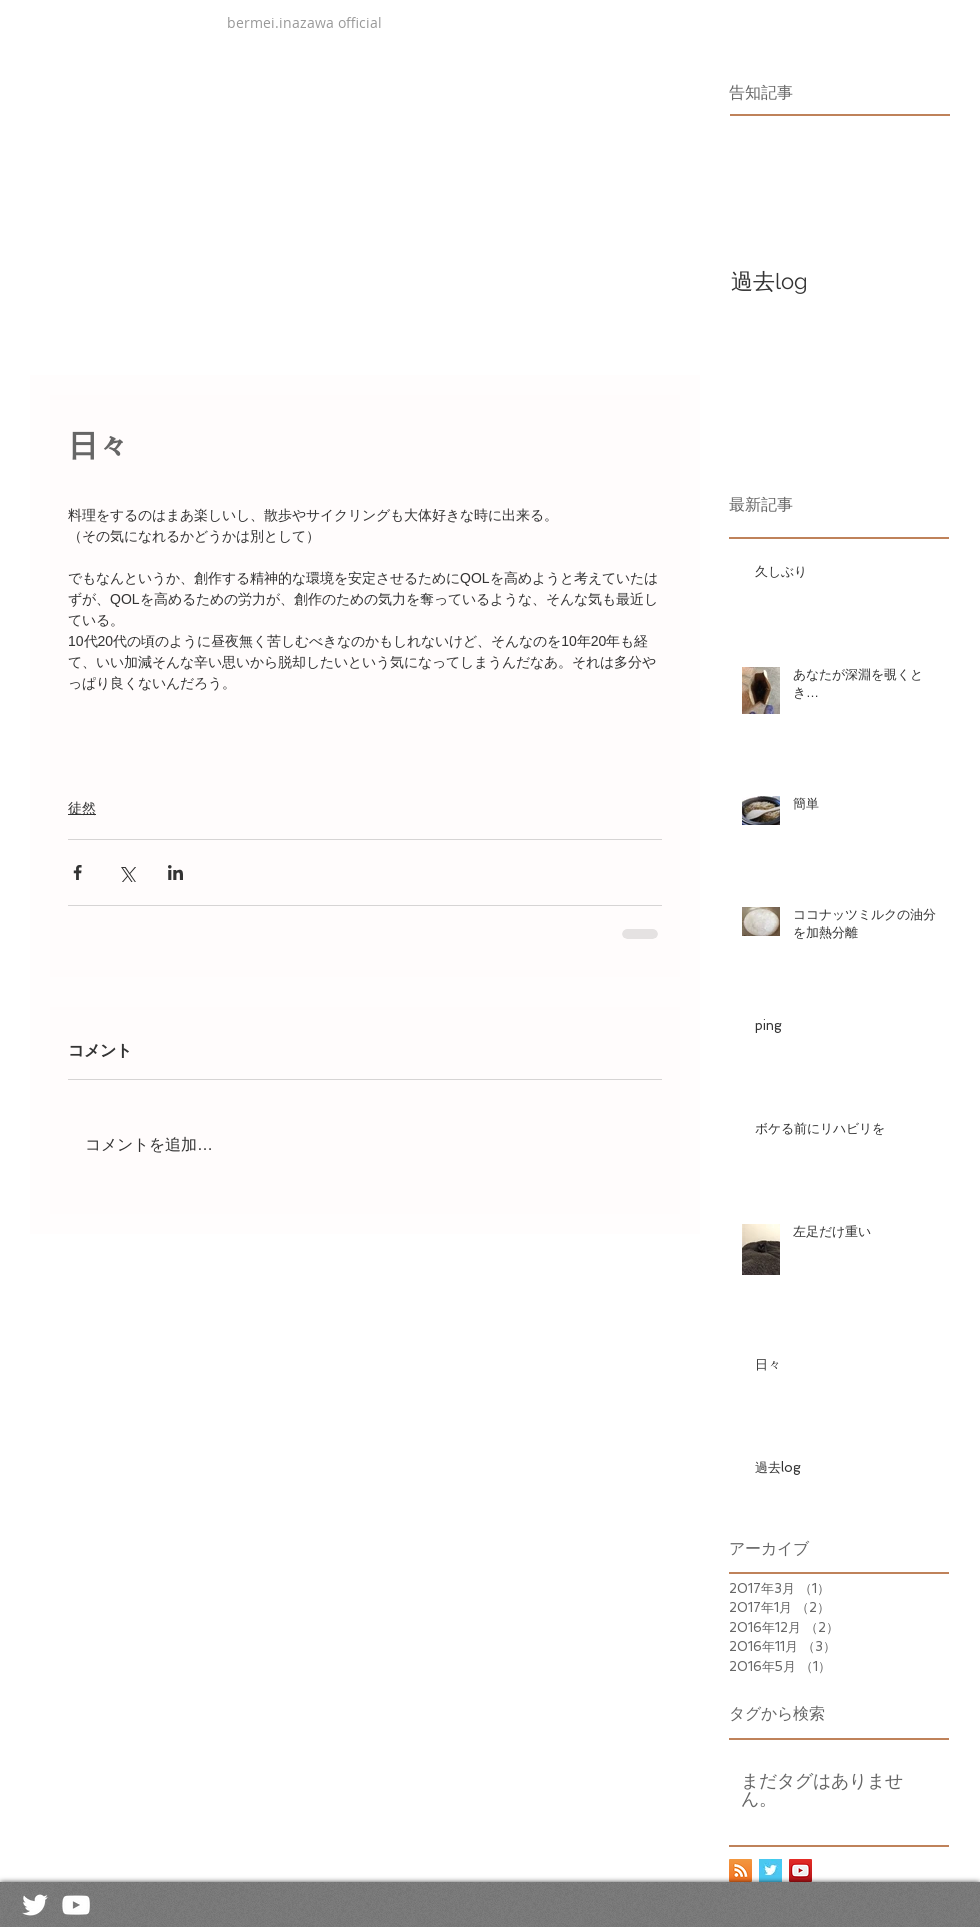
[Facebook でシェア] (77, 872)
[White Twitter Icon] (35, 1905)
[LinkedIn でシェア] (175, 872)
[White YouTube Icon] (76, 1905)
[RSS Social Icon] (740, 1870)
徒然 (82, 808)
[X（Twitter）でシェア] (126, 872)
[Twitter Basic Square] (770, 1870)
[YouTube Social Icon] (800, 1870)
